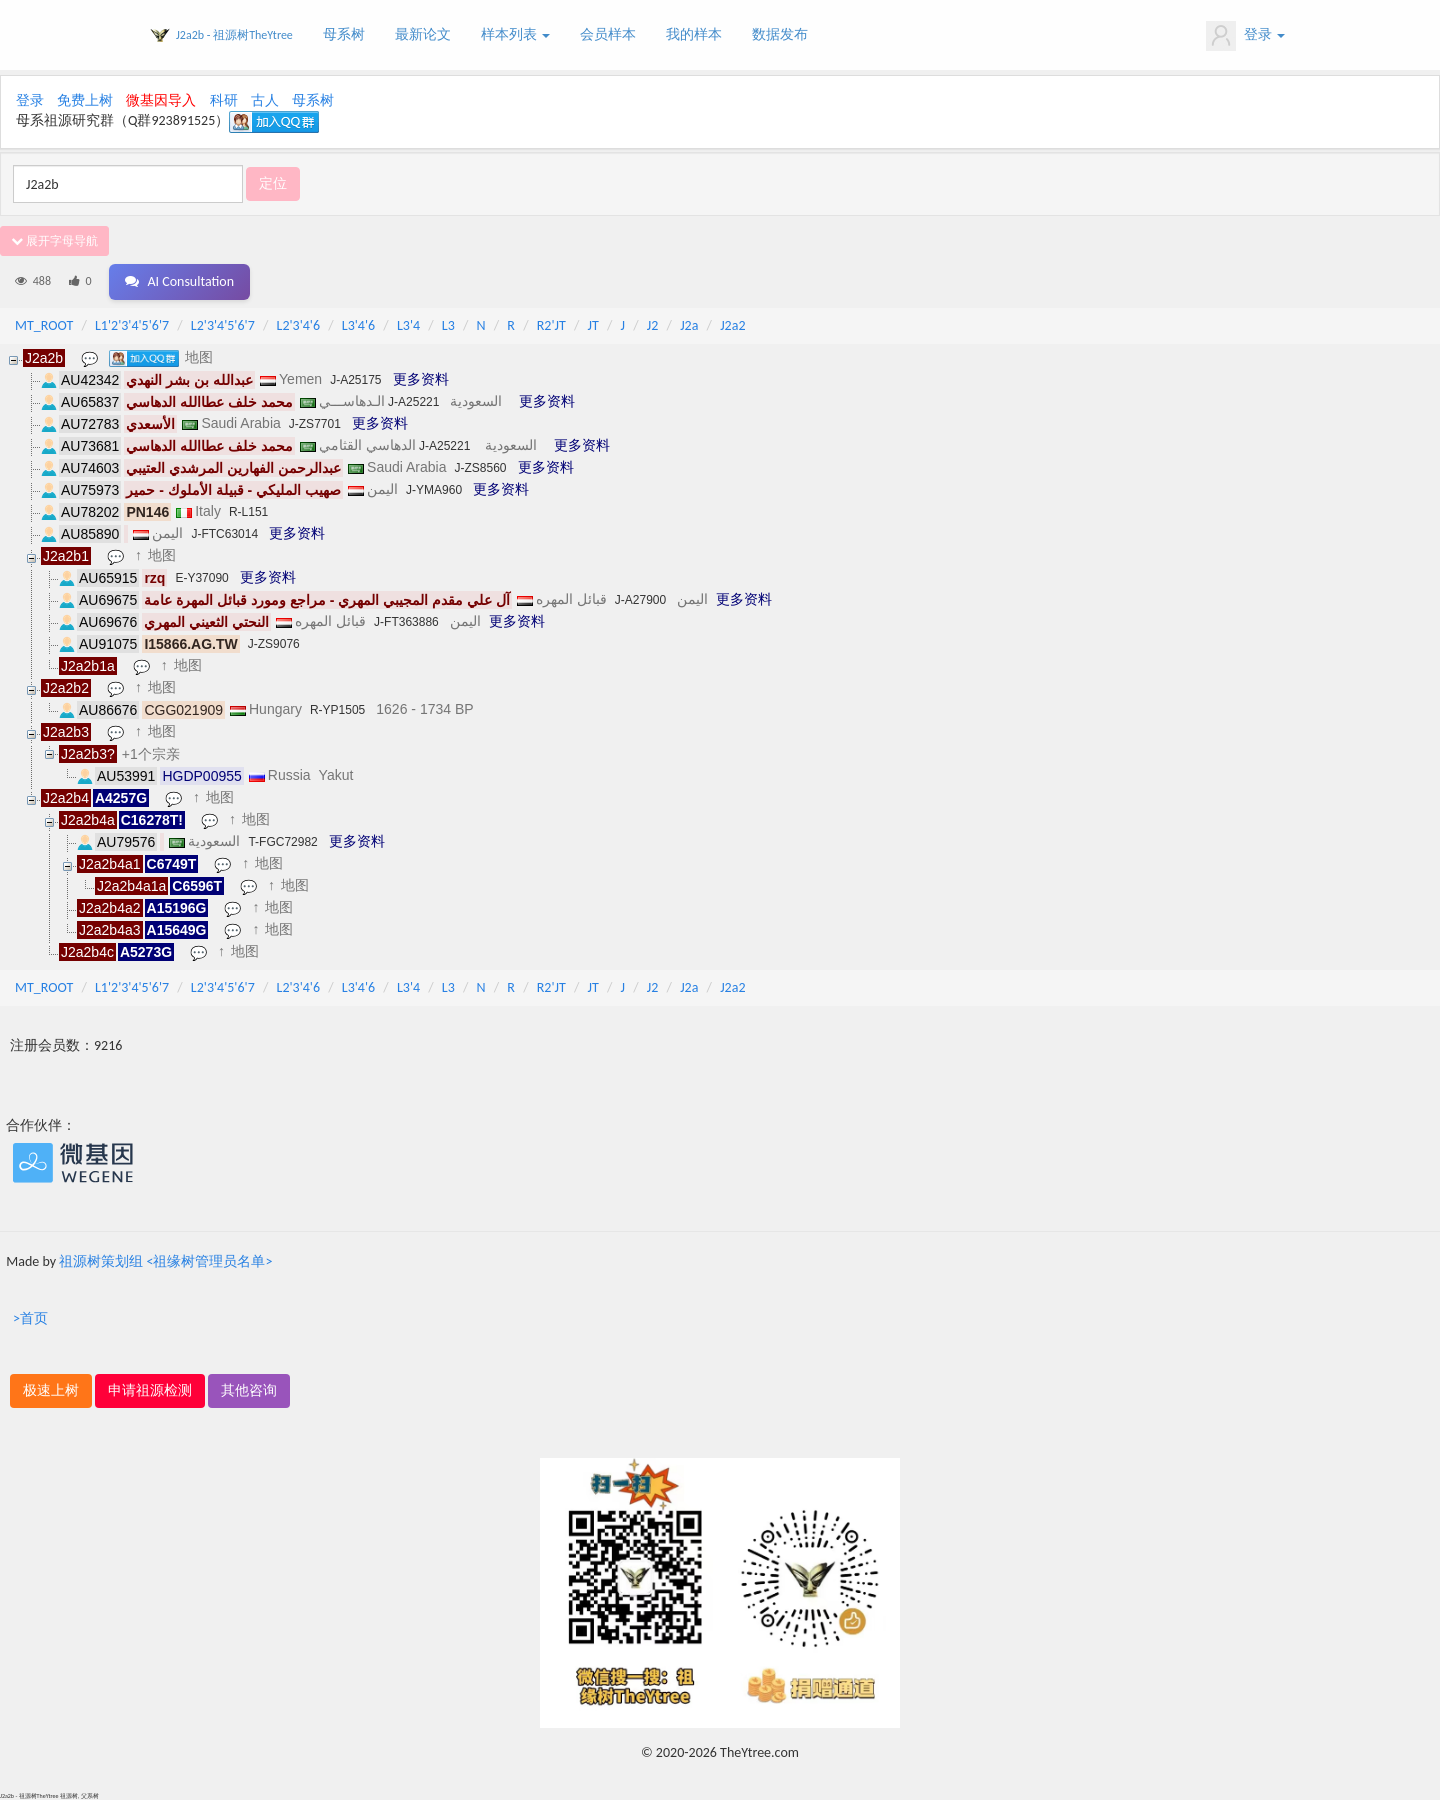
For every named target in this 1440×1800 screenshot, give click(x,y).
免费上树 (85, 100)
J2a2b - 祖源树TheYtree (234, 35)
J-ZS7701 (315, 424)
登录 (1245, 36)
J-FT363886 (406, 622)
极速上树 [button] (51, 1390)
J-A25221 (413, 402)
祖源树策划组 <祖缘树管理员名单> (165, 1261)
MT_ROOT (44, 325)
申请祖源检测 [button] (150, 1390)
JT (593, 325)
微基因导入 (161, 100)
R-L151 (248, 512)
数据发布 (780, 34)
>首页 (30, 1318)
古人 (265, 100)
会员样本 (608, 34)
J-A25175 (355, 380)
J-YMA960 (434, 490)
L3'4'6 (358, 325)
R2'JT (551, 325)
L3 (448, 325)
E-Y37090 (201, 578)
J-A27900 (640, 600)
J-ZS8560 (480, 468)
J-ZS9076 (274, 644)
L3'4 (408, 325)
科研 (224, 100)
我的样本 (694, 34)
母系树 (344, 34)
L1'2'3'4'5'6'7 (132, 325)
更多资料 (421, 379)
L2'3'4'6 (299, 325)
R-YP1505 (337, 710)
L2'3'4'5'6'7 (223, 325)
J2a (689, 325)
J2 (653, 325)
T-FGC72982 (282, 842)
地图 (199, 357)
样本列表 (515, 34)
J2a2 (732, 325)
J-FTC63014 (224, 534)
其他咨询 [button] (249, 1390)
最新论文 (423, 34)
